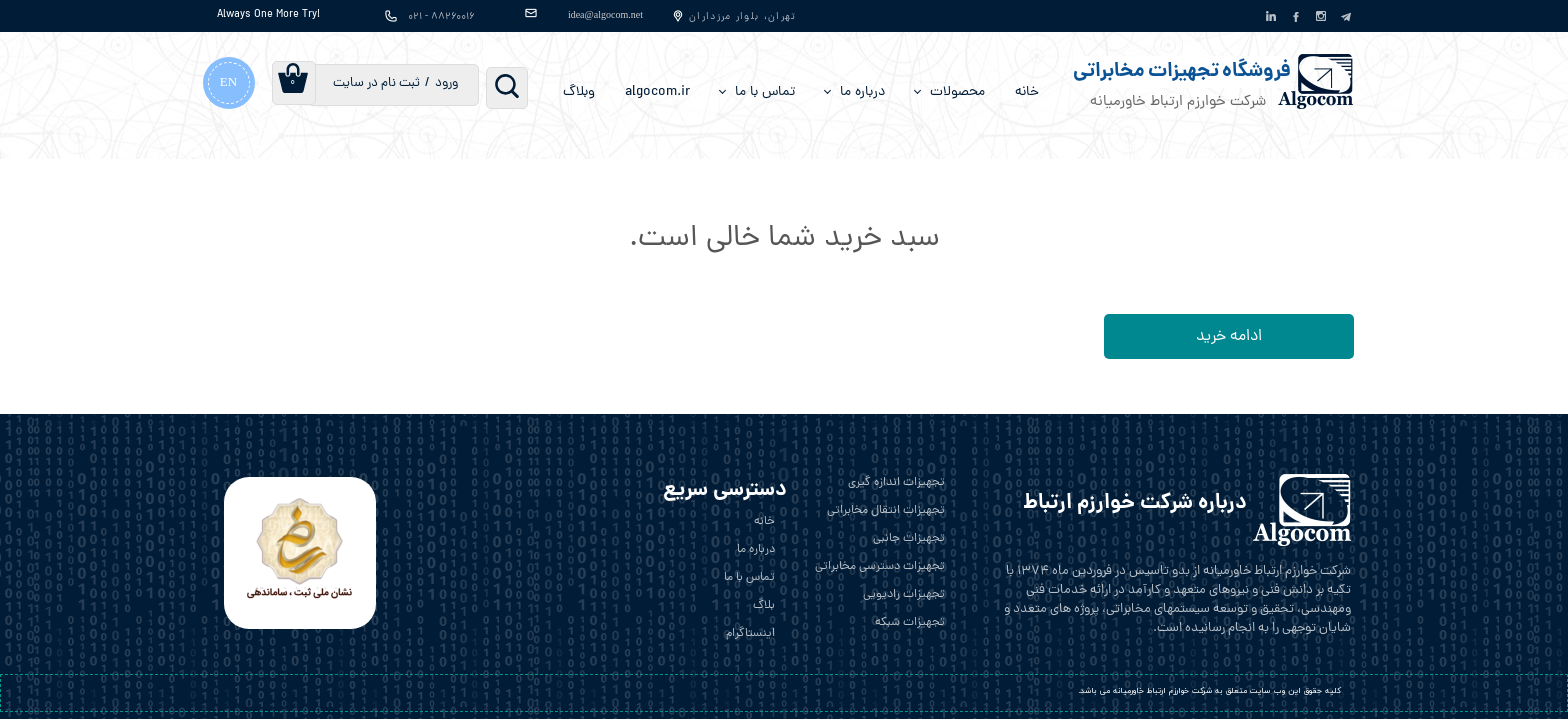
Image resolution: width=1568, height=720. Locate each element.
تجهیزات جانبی (909, 539)
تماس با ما (765, 92)
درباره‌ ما (862, 92)
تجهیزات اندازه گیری (896, 483)
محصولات (957, 92)
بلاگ (764, 606)
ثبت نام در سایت (376, 83)
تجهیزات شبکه (910, 623)
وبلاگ (579, 92)
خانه (1027, 92)
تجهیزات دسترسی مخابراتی (880, 567)
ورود (446, 83)
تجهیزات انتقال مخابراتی (886, 511)
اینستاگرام (750, 634)
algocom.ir (657, 92)
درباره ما (756, 550)
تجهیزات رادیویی (904, 595)
